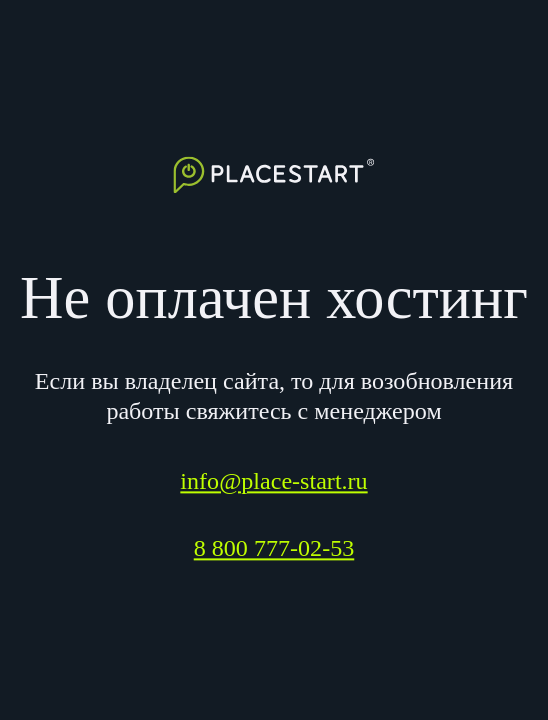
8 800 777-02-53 (274, 549)
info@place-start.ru (273, 482)
